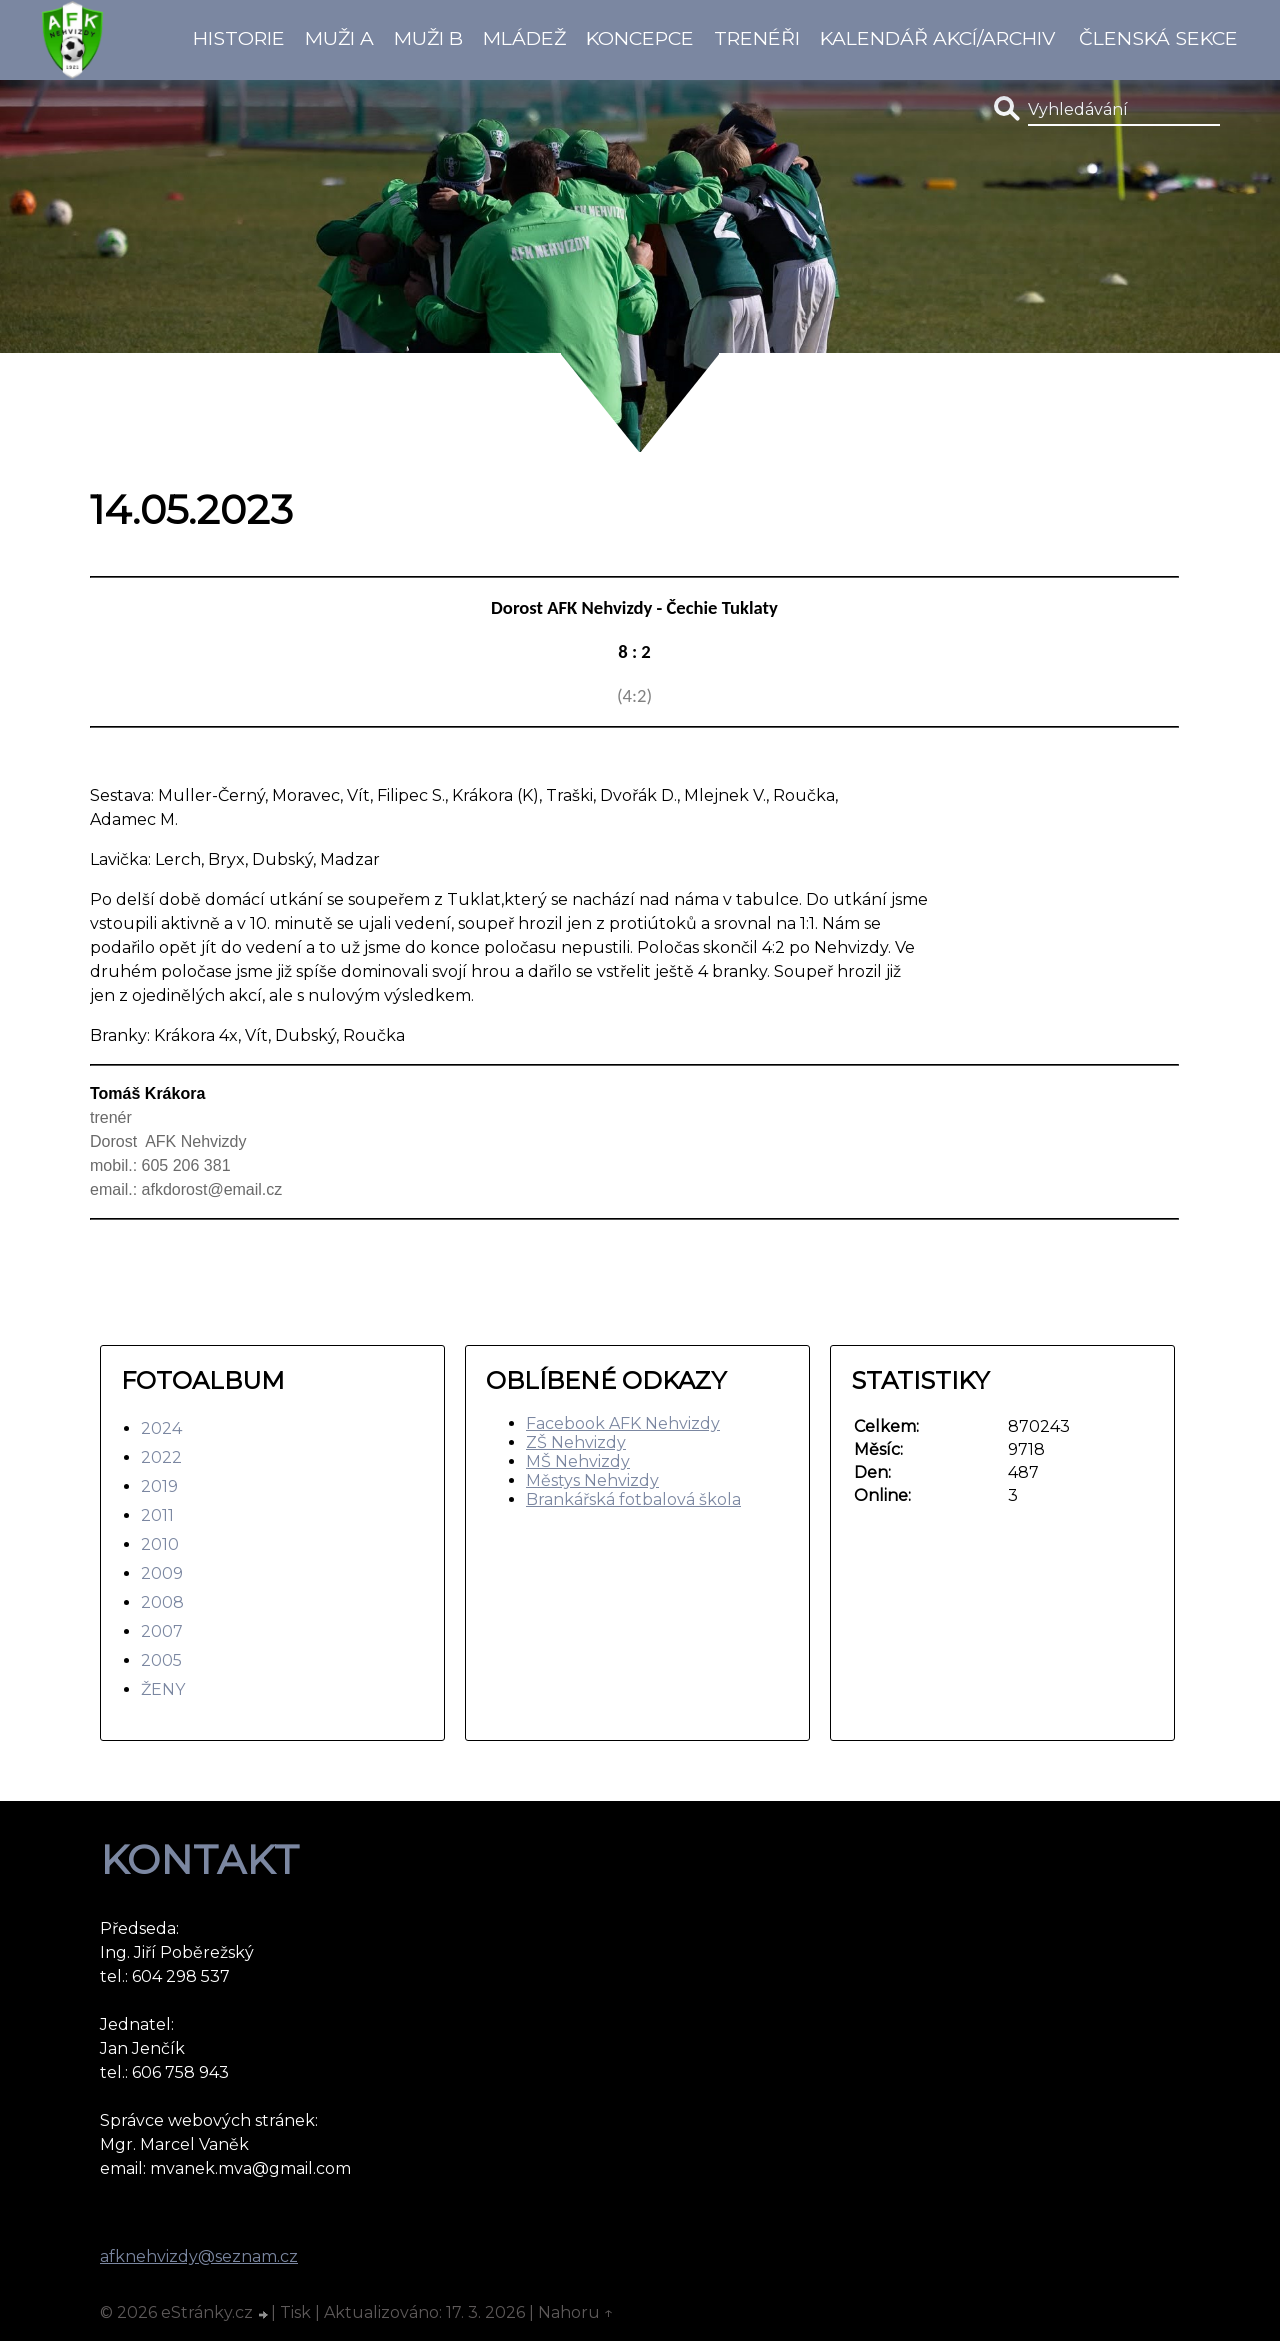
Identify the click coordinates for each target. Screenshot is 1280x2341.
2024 (161, 1428)
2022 (161, 1457)
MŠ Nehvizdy (578, 1461)
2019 (159, 1486)
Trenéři (757, 38)
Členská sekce (1158, 38)
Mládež (524, 38)
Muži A (339, 38)
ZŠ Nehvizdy (576, 1442)
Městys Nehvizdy (592, 1480)
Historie (239, 38)
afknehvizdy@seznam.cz (199, 2256)
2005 (161, 1660)
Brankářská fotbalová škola (633, 1499)
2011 (157, 1515)
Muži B (428, 38)
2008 (162, 1602)
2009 (162, 1573)
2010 (160, 1544)
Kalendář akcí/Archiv (937, 38)
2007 (162, 1631)
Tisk (295, 2312)
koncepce (640, 38)
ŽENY (163, 1689)
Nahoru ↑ (576, 2312)
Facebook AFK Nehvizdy (623, 1423)
